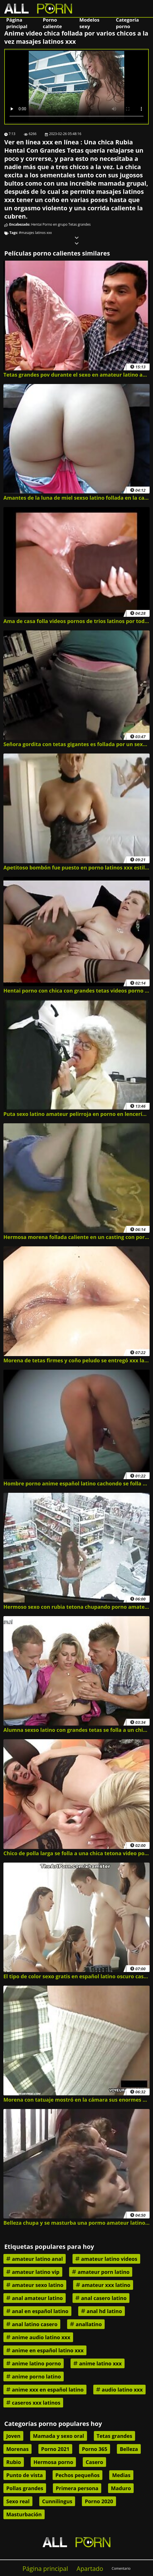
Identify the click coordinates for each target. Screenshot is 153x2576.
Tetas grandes (79, 224)
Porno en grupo (55, 224)
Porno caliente (52, 23)
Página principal (16, 23)
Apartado (90, 2568)
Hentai (36, 224)
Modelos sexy (89, 23)
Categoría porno (127, 23)
